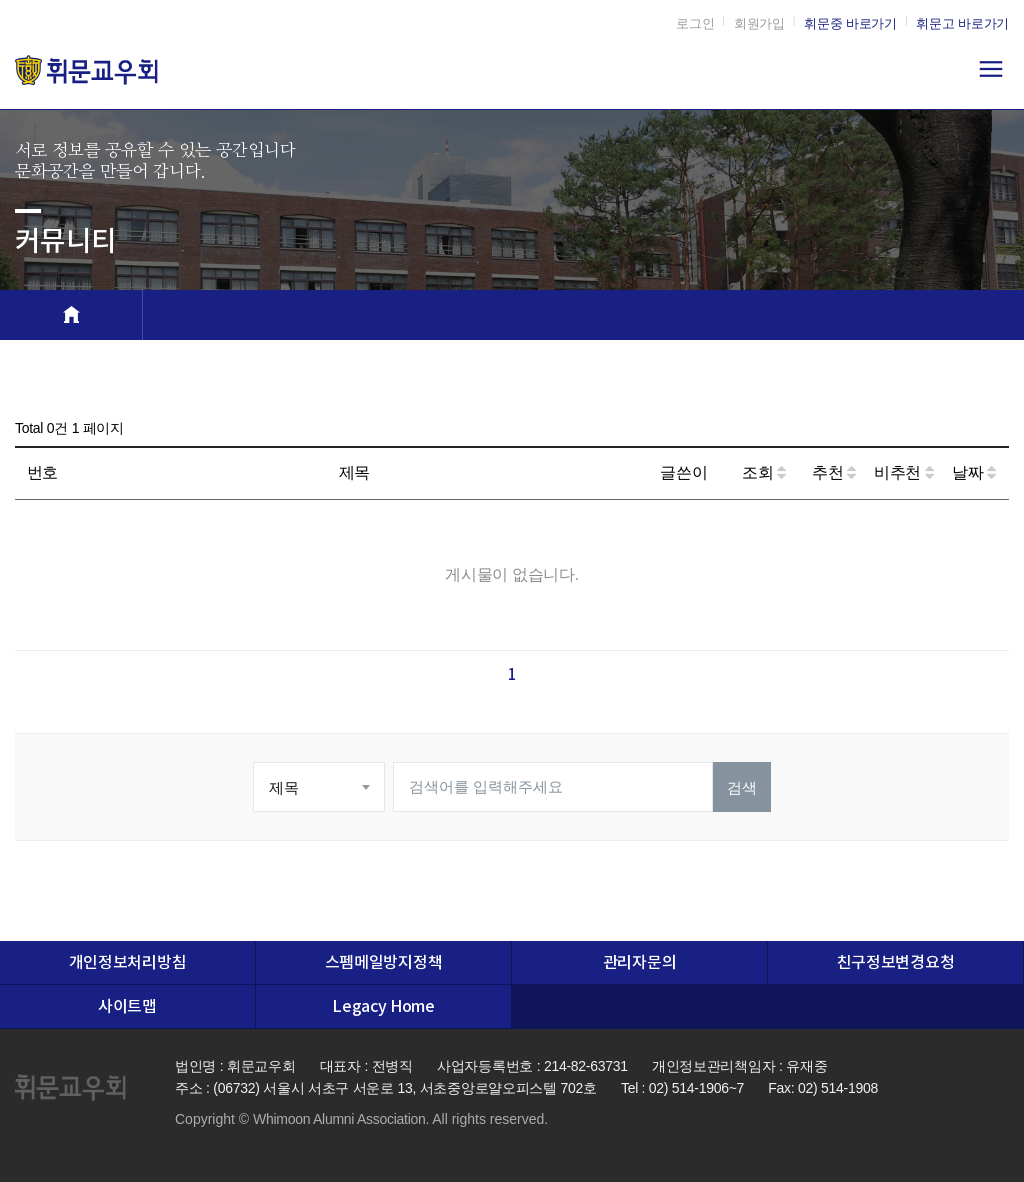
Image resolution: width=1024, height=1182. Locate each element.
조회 (764, 472)
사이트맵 (127, 1007)
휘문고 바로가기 (962, 23)
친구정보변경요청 (895, 963)
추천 (834, 472)
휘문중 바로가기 (850, 23)
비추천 (904, 472)
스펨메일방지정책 (383, 963)
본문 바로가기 (0, 0)
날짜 (974, 472)
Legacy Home (383, 1007)
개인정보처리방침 (127, 963)
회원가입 (759, 23)
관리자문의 (639, 963)
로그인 (695, 23)
